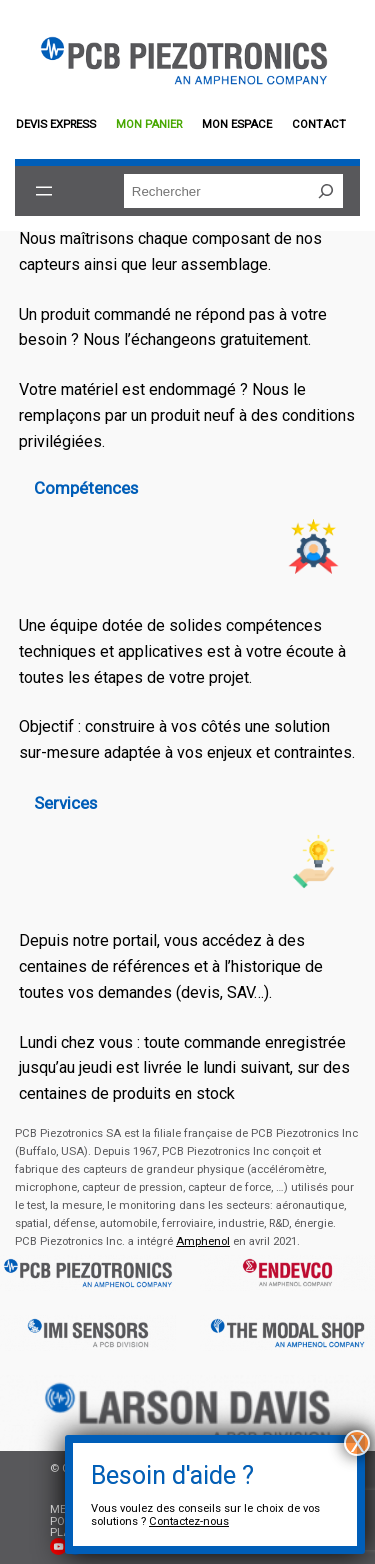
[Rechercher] (326, 191)
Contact (319, 124)
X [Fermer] (357, 1443)
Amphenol (203, 1241)
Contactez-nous (189, 1521)
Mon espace (237, 124)
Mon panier (149, 124)
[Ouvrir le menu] (44, 191)
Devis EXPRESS (56, 124)
